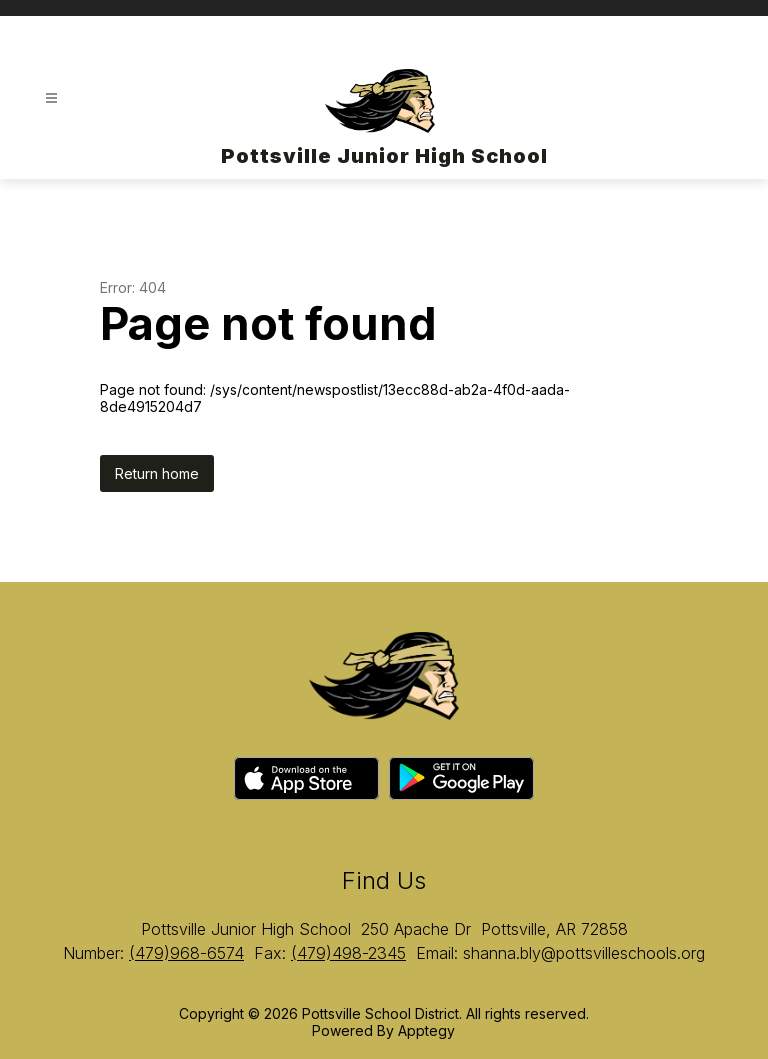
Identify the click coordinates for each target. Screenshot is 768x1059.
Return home (157, 473)
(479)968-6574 (186, 953)
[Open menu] (51, 98)
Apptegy (426, 1030)
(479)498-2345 (348, 953)
